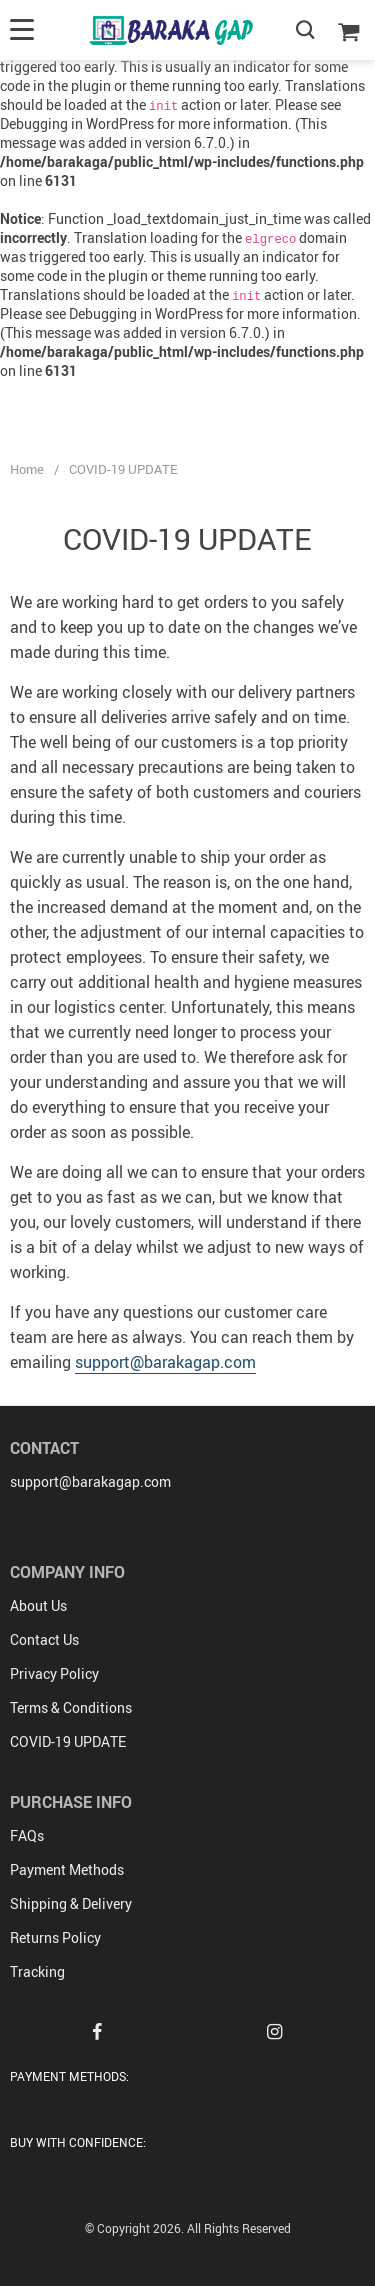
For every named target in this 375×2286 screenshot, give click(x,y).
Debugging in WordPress (77, 123)
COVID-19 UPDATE (68, 1741)
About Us (38, 1605)
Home (27, 469)
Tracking (37, 1971)
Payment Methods (67, 1869)
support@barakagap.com (165, 1362)
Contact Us (44, 1639)
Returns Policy (55, 1937)
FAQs (27, 1835)
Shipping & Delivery (71, 1903)
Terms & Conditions (71, 1707)
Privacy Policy (54, 1673)
